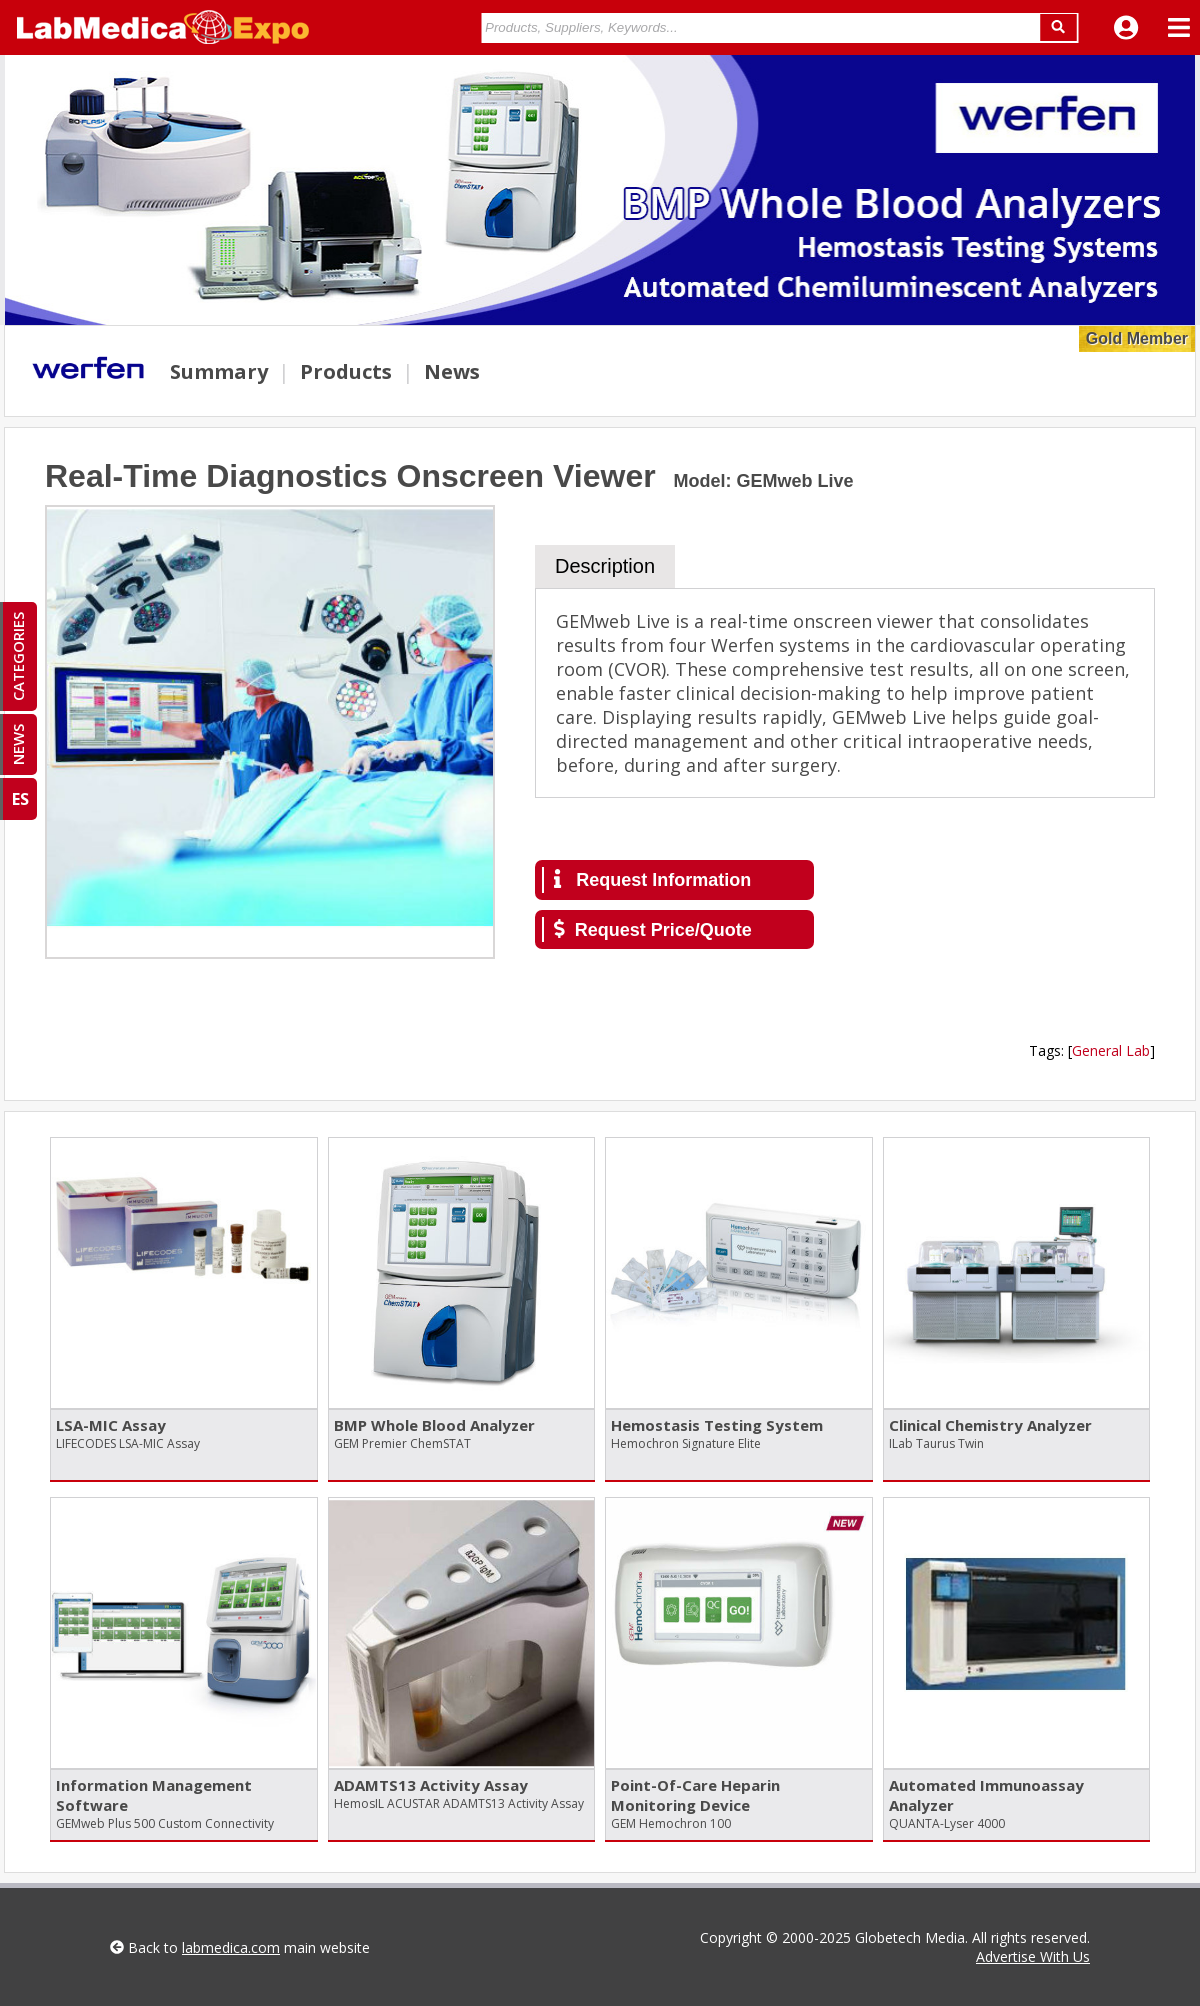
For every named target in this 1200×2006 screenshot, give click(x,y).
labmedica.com (231, 1947)
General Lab (1111, 1050)
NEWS (18, 744)
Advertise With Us (1033, 1956)
